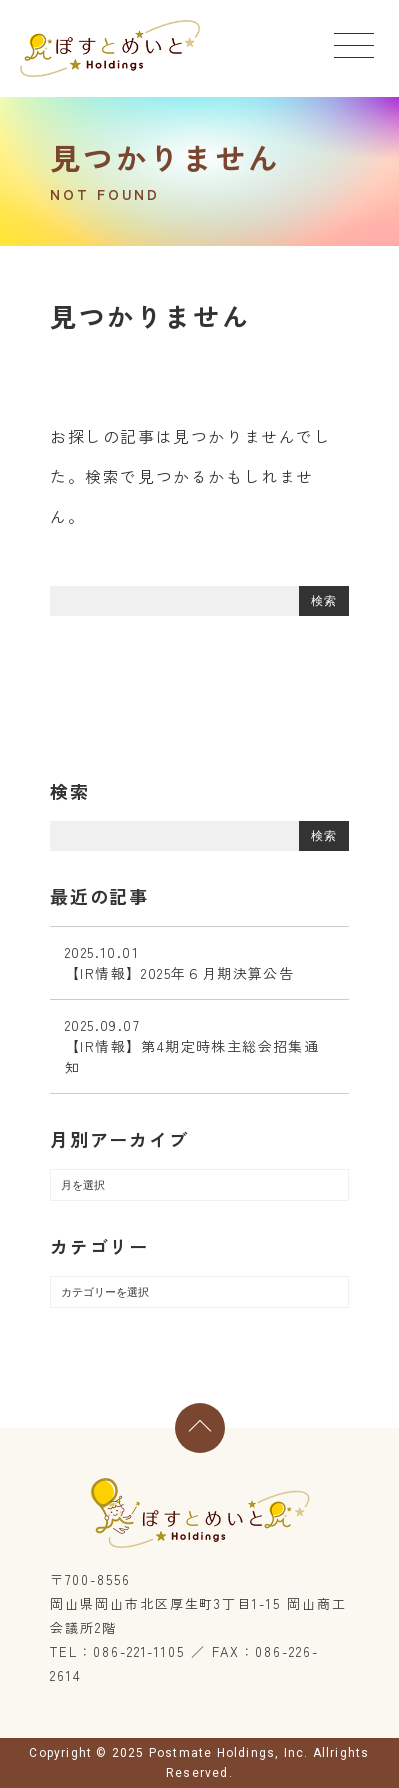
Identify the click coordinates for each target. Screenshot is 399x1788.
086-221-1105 (139, 1651)
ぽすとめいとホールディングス (110, 48)
